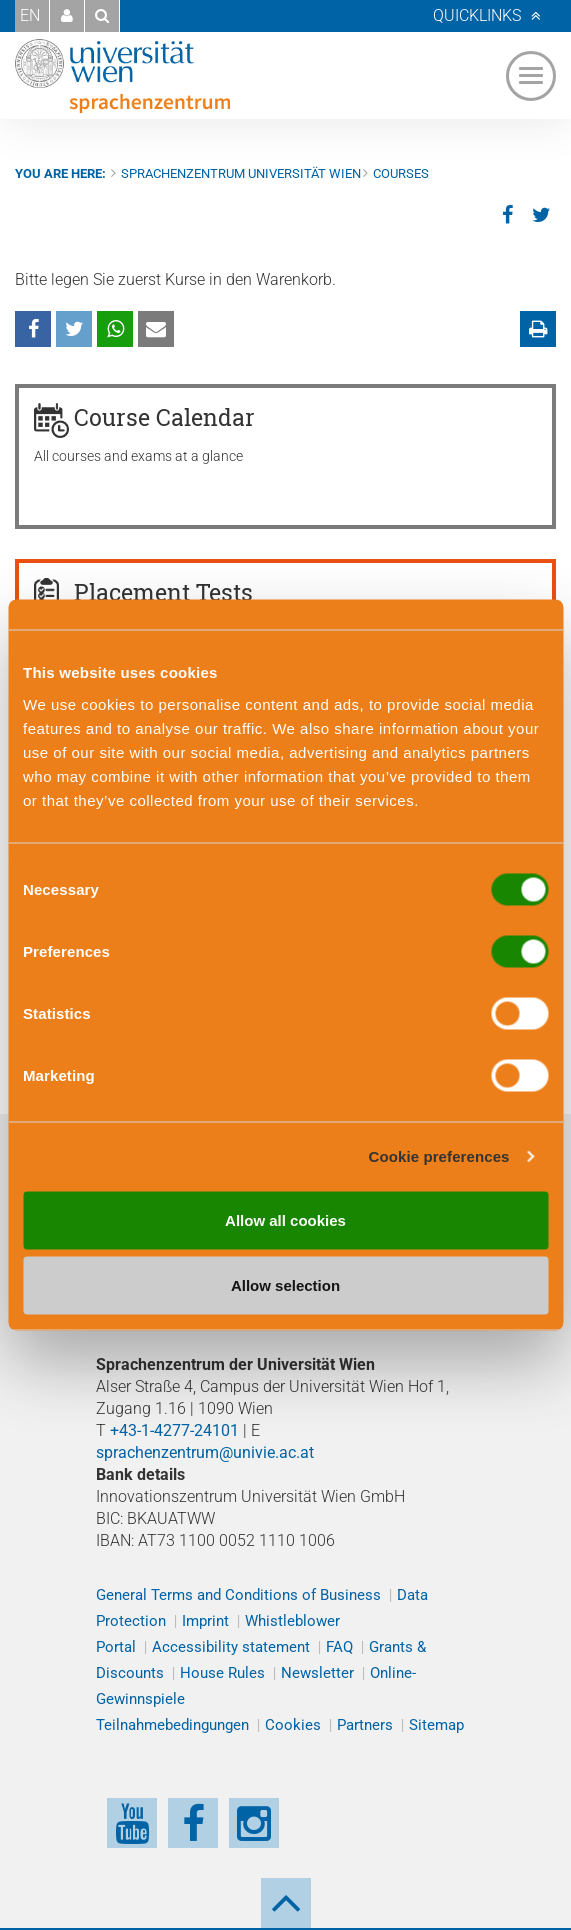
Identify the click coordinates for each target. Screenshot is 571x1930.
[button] (67, 16)
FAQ (339, 1647)
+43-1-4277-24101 (174, 1430)
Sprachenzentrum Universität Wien (241, 173)
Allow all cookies (285, 1219)
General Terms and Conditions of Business (238, 1595)
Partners (365, 1725)
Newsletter (317, 1673)
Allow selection (285, 1285)
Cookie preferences (439, 1156)
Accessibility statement (231, 1647)
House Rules (222, 1673)
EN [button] (30, 15)
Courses (401, 173)
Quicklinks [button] (477, 15)
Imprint (205, 1621)
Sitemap (436, 1725)
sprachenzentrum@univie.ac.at (205, 1452)
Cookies (293, 1725)
